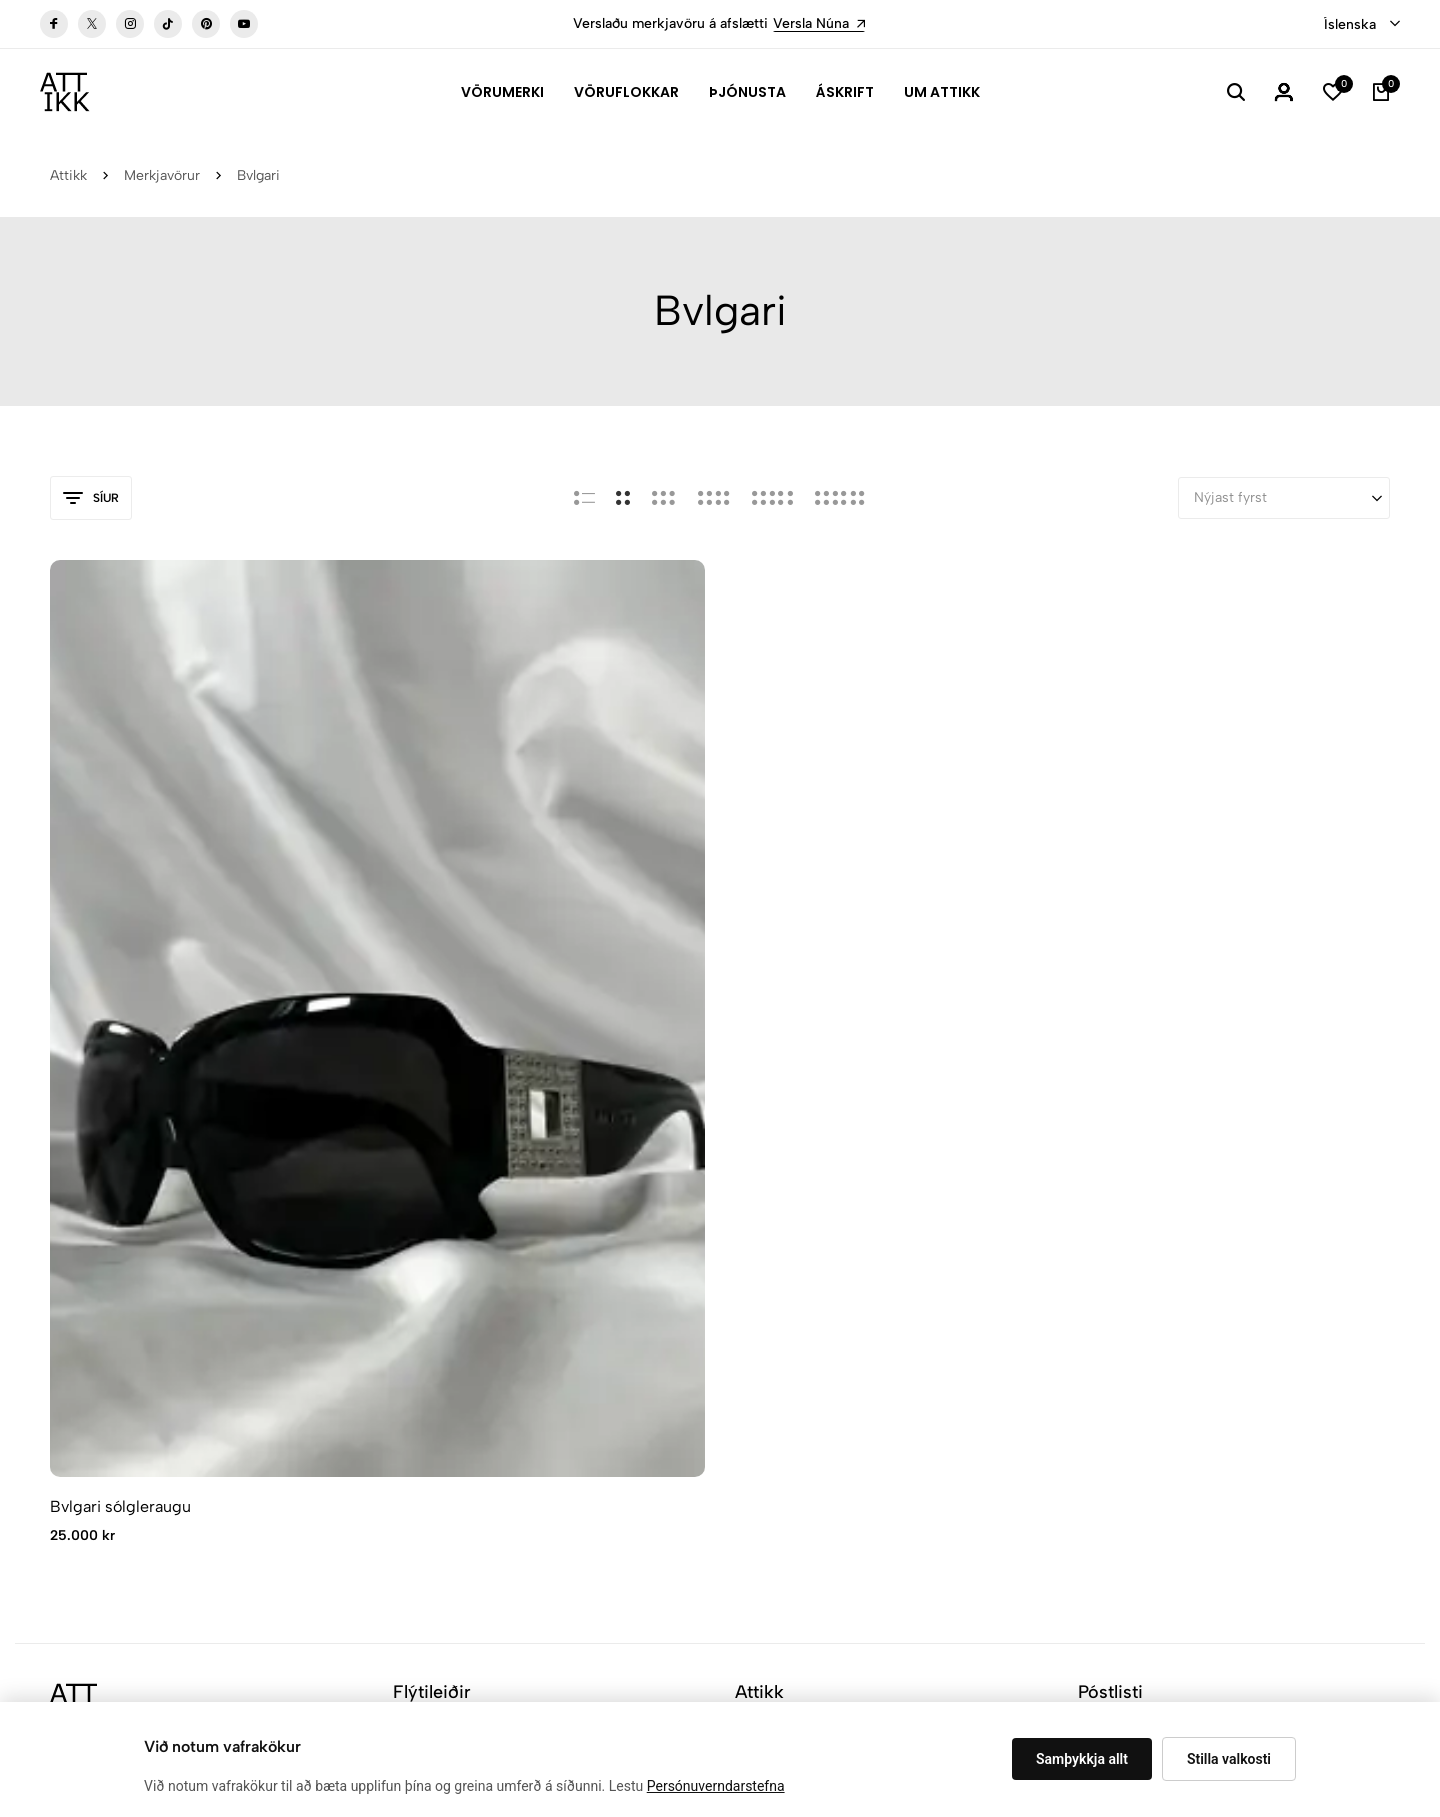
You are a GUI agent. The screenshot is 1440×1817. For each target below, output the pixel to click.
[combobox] (1362, 25)
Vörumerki (502, 92)
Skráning (1326, 1330)
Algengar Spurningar (457, 1260)
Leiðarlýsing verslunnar (132, 1418)
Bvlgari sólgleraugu (120, 1027)
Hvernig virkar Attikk (458, 1350)
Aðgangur (765, 1350)
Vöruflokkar (626, 92)
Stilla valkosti (1229, 1759)
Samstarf (421, 1410)
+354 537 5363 (101, 1377)
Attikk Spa (425, 1290)
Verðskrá (420, 1380)
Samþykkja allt (1082, 1759)
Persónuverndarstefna (716, 1786)
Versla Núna (819, 23)
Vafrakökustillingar (412, 1588)
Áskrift (845, 92)
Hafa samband (780, 1320)
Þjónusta (747, 92)
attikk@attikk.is (101, 1347)
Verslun (758, 1290)
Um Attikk (942, 92)
